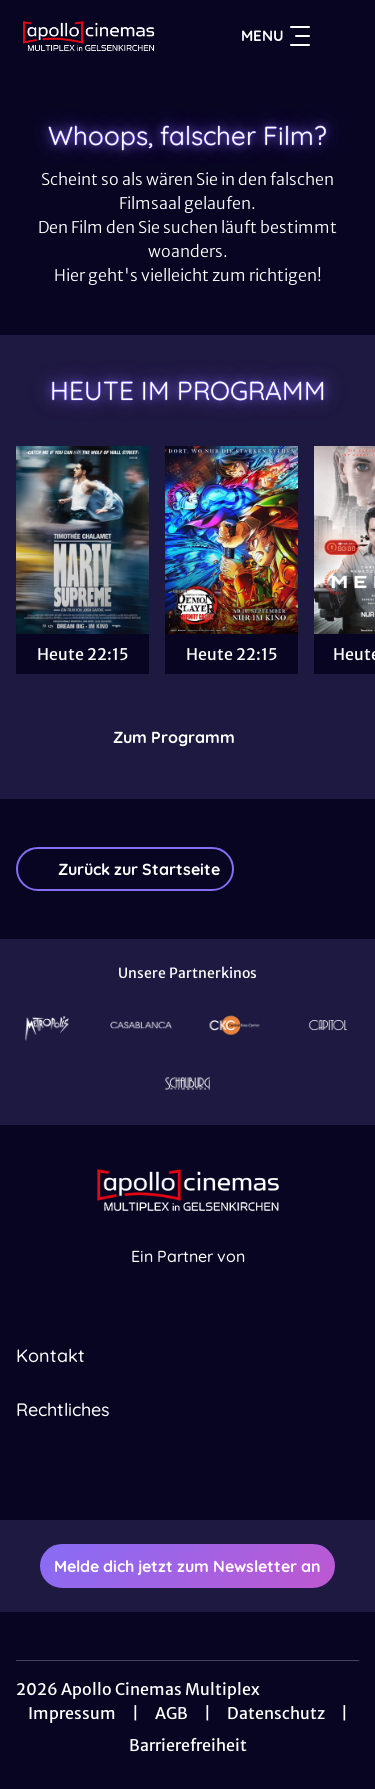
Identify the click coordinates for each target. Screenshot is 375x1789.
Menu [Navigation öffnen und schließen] (275, 36)
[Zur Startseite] (88, 36)
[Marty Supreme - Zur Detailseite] (82, 540)
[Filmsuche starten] (339, 36)
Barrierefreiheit (188, 1745)
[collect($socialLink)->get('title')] (166, 1476)
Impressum (72, 1713)
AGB (171, 1713)
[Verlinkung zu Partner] (47, 1025)
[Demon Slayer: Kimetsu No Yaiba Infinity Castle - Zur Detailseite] (231, 540)
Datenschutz (276, 1713)
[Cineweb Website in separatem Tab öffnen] (188, 1277)
